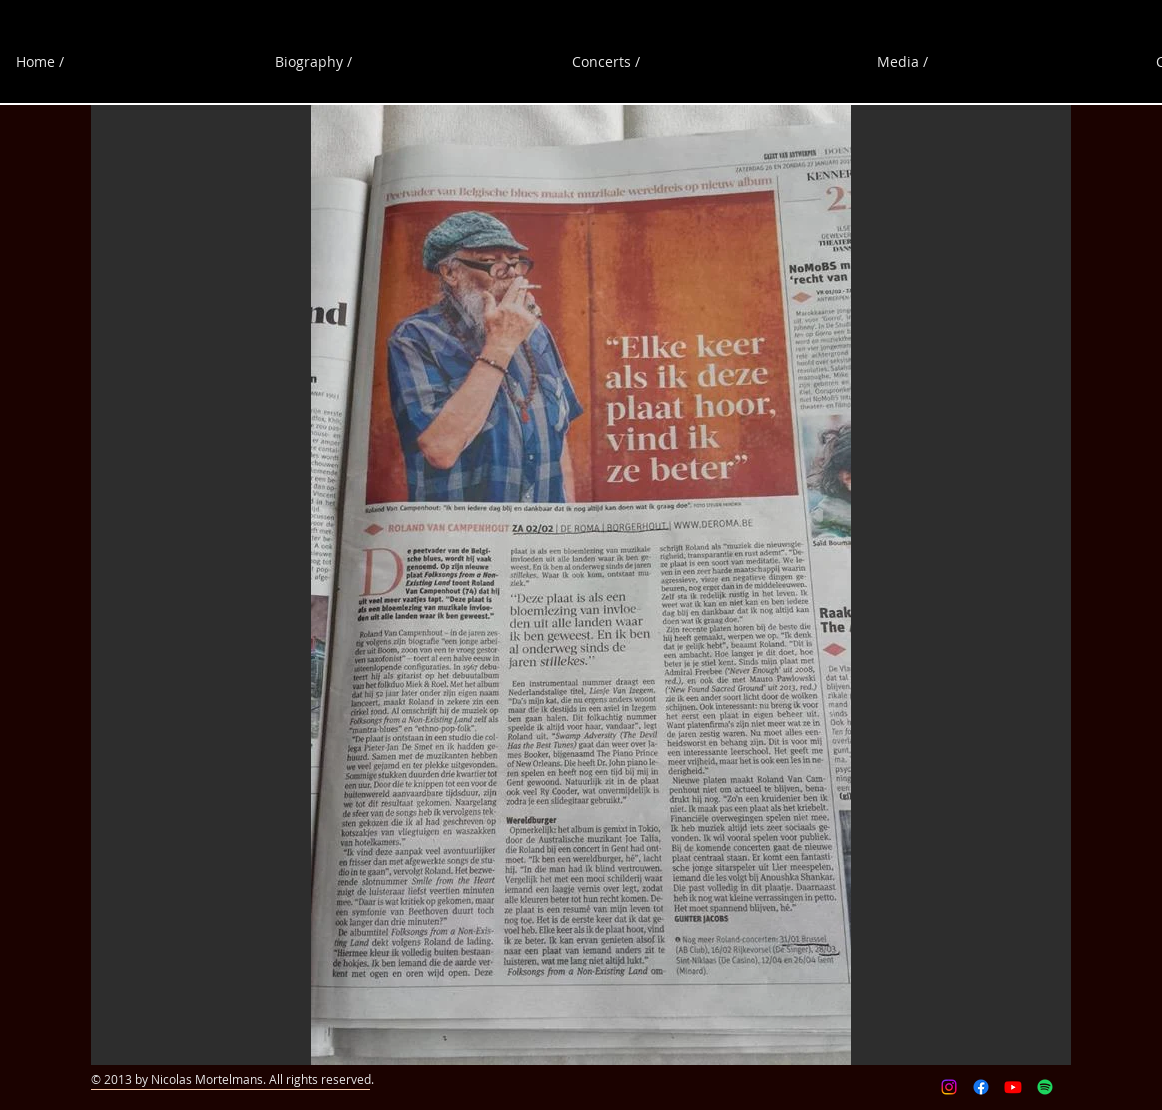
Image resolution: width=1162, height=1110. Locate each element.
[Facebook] (981, 1087)
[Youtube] (1013, 1087)
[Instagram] (949, 1087)
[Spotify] (1045, 1087)
